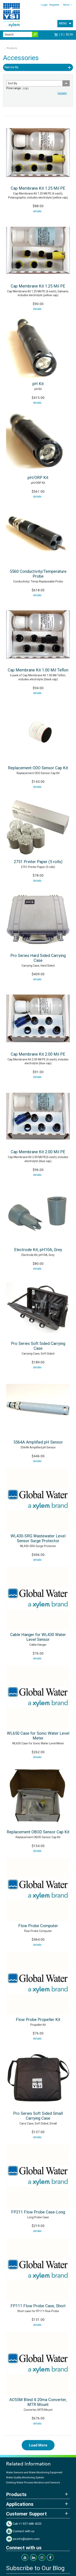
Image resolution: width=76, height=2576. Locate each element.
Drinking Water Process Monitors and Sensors (33, 2482)
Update (62, 93)
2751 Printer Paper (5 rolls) (38, 861)
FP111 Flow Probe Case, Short (38, 2305)
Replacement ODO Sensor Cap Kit (38, 767)
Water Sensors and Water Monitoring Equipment (34, 2472)
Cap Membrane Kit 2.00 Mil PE (38, 1054)
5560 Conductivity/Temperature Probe (38, 574)
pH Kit (38, 383)
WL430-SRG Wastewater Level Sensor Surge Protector (38, 1538)
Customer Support (26, 2514)
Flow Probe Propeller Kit (38, 2019)
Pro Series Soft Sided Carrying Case (38, 1346)
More (66, 4)
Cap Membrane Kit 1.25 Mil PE (38, 188)
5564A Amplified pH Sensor (38, 1442)
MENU (63, 23)
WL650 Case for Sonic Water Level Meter (38, 1736)
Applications (19, 2504)
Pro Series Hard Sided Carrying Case (38, 958)
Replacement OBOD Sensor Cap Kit (38, 1832)
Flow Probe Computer (38, 1925)
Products (12, 48)
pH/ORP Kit (38, 477)
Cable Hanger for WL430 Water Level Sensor (38, 1637)
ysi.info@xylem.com (26, 2539)
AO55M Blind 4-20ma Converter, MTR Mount (38, 2402)
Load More (38, 2445)
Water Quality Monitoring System (25, 2477)
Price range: (13, 88)
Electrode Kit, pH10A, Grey (38, 1249)
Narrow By (11, 67)
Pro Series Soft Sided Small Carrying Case (38, 2116)
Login (44, 4)
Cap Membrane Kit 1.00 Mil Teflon (38, 670)
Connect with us (23, 2531)
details (37, 211)
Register (54, 4)
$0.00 (66, 34)
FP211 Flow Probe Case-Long (38, 2212)
